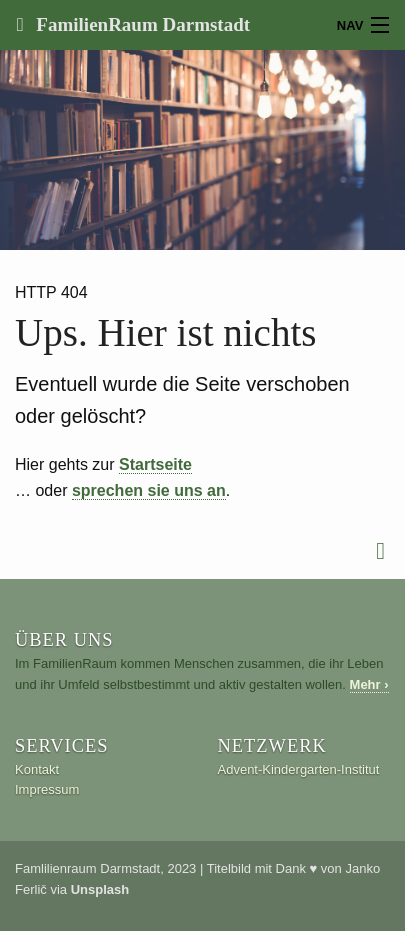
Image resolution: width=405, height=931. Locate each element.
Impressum (47, 789)
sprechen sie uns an (149, 490)
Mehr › (369, 684)
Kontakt (37, 769)
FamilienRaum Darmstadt (141, 24)
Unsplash (100, 889)
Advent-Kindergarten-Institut (299, 769)
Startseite (155, 464)
